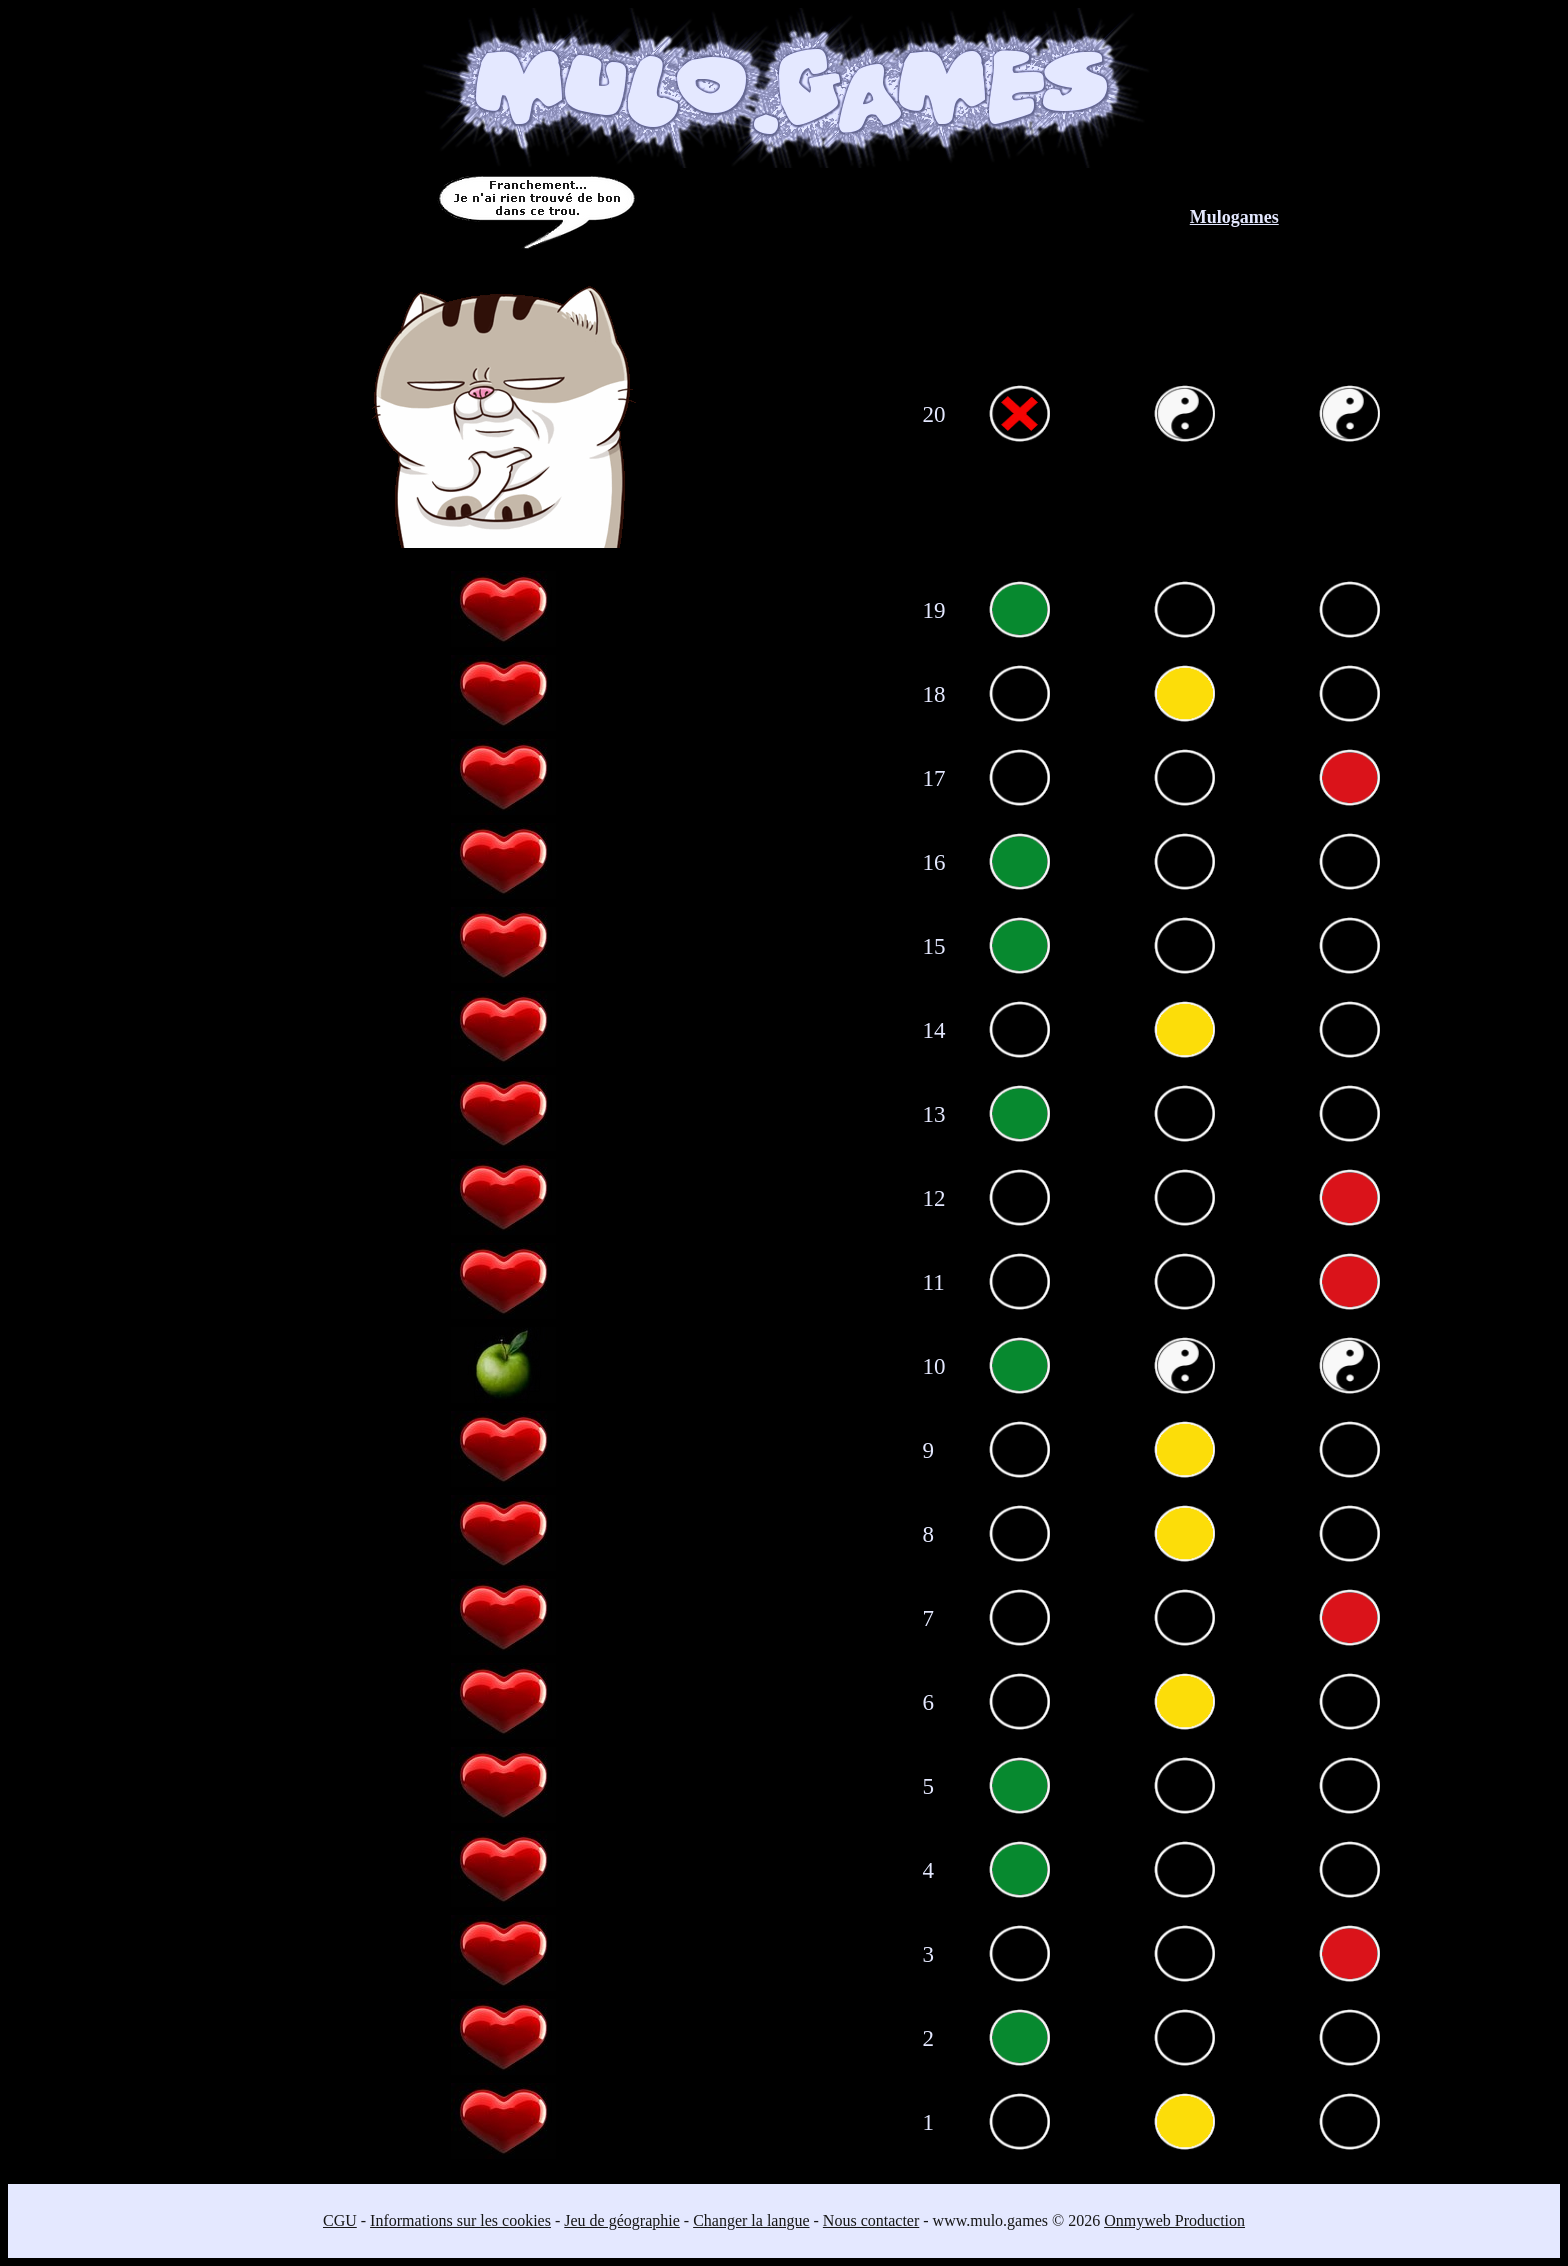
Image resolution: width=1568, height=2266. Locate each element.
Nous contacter (871, 2220)
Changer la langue (751, 2220)
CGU (340, 2220)
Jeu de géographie (622, 2220)
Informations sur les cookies (460, 2220)
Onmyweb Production (1174, 2220)
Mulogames (1234, 217)
